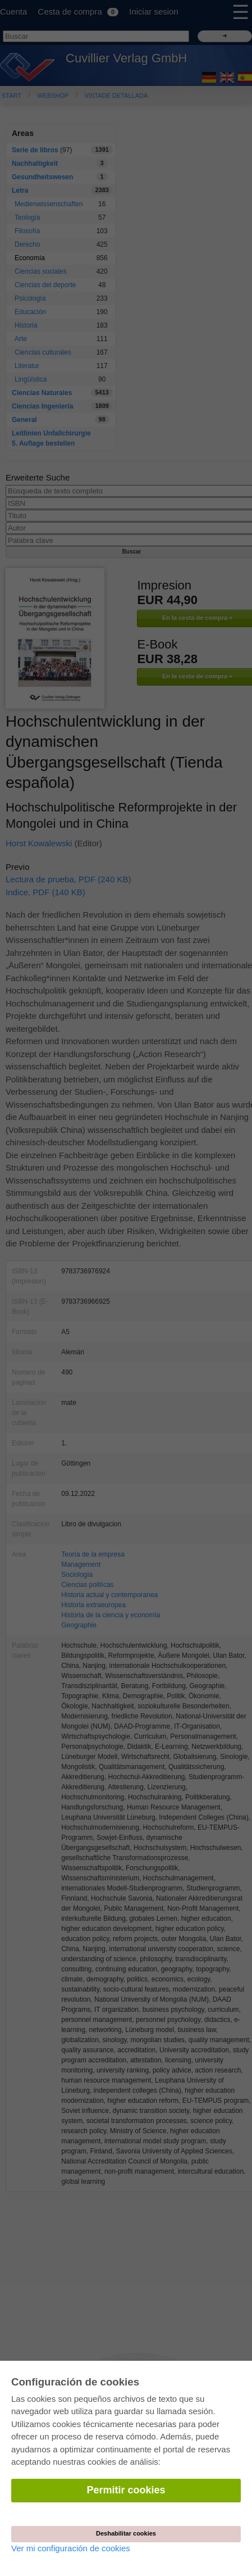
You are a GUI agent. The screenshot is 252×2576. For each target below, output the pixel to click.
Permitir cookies (125, 2490)
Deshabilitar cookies (126, 2533)
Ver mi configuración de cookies (70, 2548)
